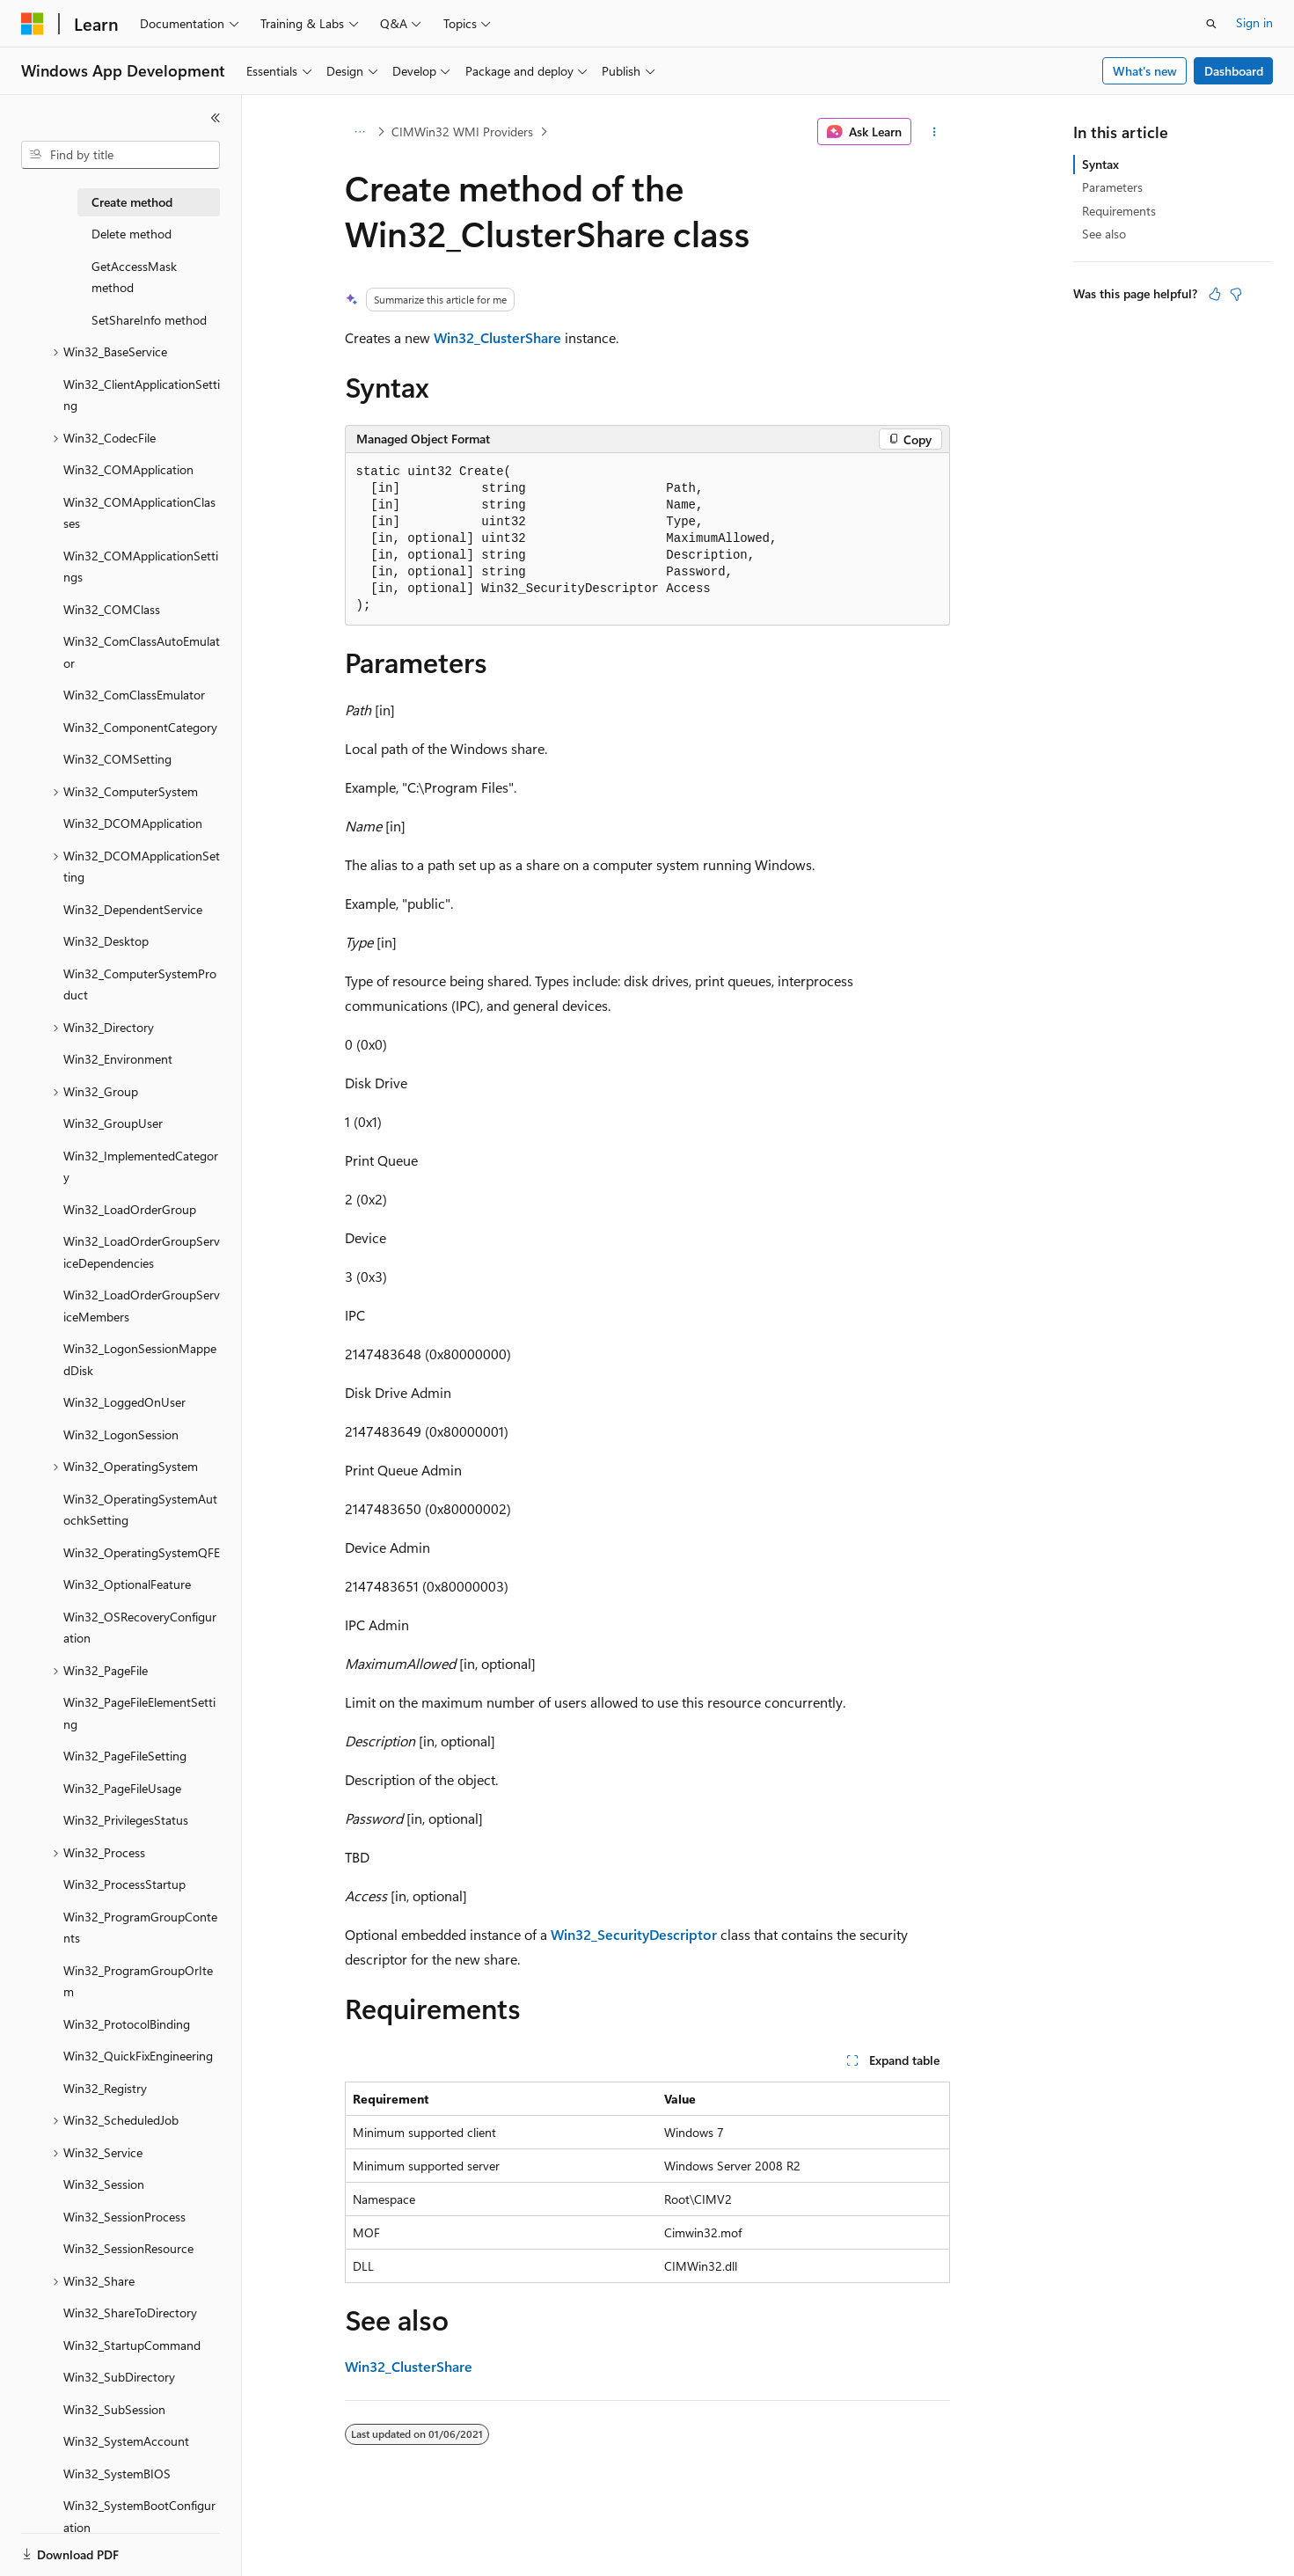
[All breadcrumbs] (360, 132)
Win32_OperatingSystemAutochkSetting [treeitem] (140, 1509)
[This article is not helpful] (1235, 293)
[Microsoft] (32, 23)
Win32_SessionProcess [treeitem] (124, 2216)
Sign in (1254, 22)
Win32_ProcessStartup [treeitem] (124, 1884)
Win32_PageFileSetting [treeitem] (124, 1755)
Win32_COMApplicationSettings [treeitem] (140, 566)
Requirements (1119, 210)
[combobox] (120, 155)
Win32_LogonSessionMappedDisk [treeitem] (139, 1359)
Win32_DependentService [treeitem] (132, 909)
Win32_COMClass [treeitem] (111, 609)
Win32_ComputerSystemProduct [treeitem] (139, 984)
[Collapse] (215, 118)
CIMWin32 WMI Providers (462, 131)
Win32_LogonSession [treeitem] (121, 1434)
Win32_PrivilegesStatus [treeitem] (125, 1819)
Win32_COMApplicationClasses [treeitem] (139, 513)
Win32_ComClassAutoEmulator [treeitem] (141, 652)
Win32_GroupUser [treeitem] (113, 1123)
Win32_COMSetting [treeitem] (117, 758)
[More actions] (933, 132)
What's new (1145, 70)
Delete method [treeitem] (131, 233)
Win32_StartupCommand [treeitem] (132, 2345)
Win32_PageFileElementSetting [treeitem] (139, 1713)
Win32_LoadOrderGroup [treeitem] (129, 1209)
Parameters (1112, 187)
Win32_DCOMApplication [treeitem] (132, 823)
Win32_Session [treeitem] (103, 2184)
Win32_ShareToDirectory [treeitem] (130, 2312)
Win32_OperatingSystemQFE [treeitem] (141, 1552)
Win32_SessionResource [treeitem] (128, 2248)
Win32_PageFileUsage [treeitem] (122, 1788)
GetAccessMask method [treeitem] (134, 277)
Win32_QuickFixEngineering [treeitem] (138, 2055)
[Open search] (1211, 24)
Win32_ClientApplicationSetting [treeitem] (141, 395)
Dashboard (1233, 70)
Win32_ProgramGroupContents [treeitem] (140, 1927)
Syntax (1100, 164)
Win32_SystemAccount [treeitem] (126, 2441)
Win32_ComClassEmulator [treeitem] (134, 694)
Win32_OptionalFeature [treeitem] (127, 1584)
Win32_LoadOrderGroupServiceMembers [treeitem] (141, 1305)
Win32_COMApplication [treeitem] (128, 469)
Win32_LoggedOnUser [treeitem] (124, 1402)
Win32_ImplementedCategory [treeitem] (140, 1166)
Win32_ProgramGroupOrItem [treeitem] (138, 1981)
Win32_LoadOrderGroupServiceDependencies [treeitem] (141, 1252)
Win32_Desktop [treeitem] (106, 941)
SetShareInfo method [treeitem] (149, 319)
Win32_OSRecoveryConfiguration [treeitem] (139, 1627)
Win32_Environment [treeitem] (117, 1058)
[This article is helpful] (1214, 293)
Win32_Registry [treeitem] (105, 2088)
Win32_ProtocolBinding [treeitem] (126, 2024)
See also (1104, 233)
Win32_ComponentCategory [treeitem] (140, 727)
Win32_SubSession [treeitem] (114, 2409)
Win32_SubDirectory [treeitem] (119, 2376)
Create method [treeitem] (131, 202)
